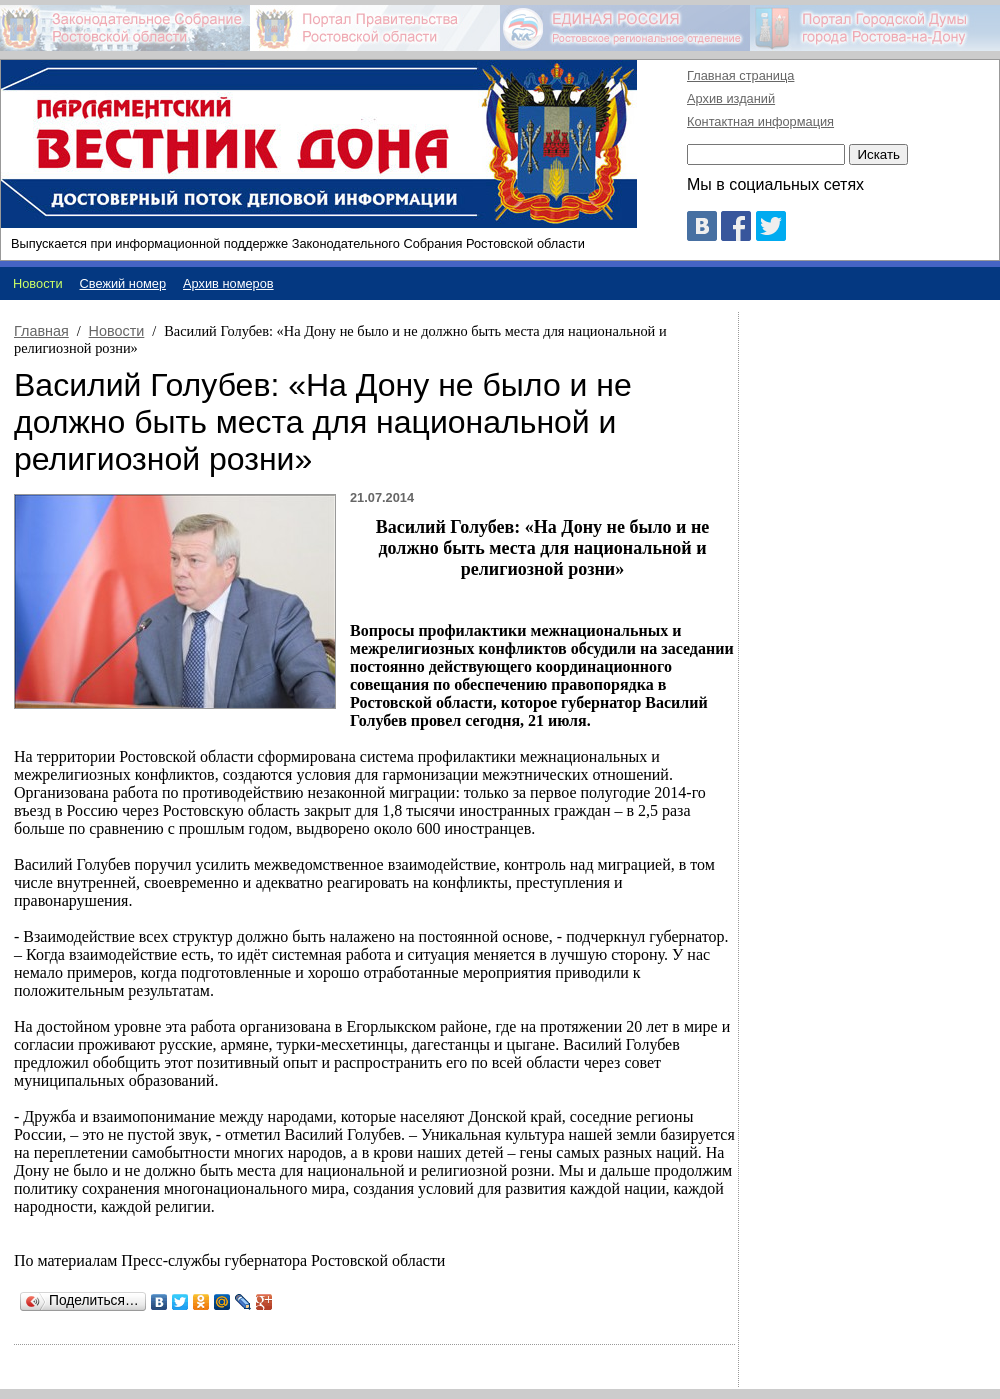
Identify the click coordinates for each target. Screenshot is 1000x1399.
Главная (41, 331)
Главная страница (740, 75)
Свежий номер (123, 283)
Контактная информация (760, 121)
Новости (117, 331)
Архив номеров (228, 283)
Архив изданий (731, 98)
